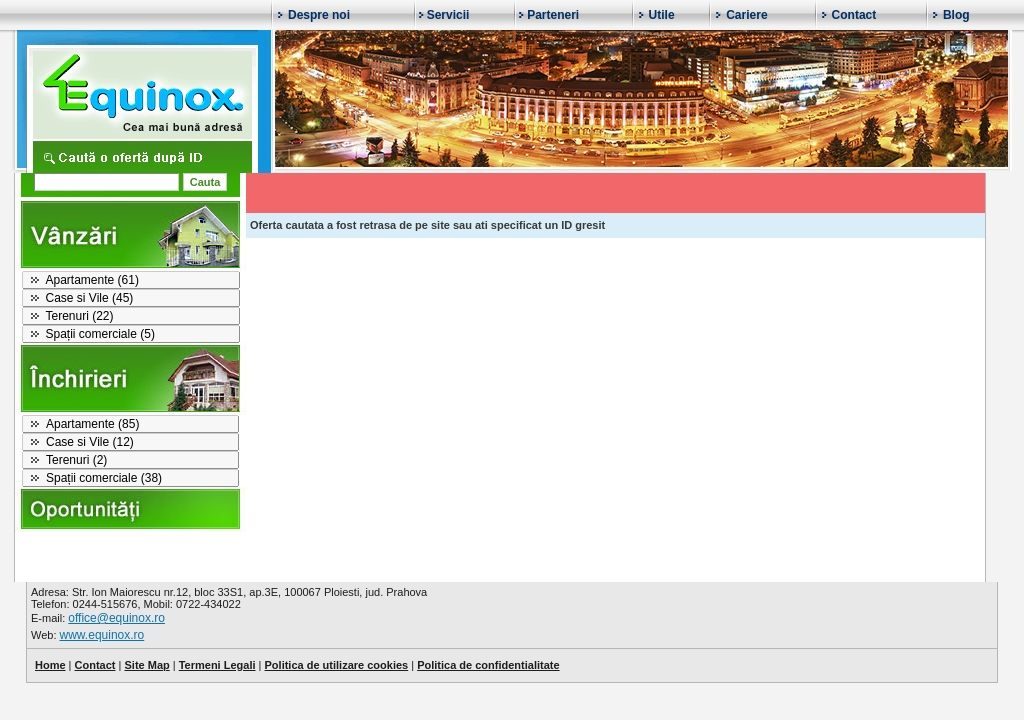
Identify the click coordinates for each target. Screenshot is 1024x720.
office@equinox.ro (116, 618)
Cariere (746, 15)
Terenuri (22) (80, 316)
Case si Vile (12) (90, 442)
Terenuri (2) (76, 460)
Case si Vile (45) (90, 298)
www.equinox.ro (102, 635)
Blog (956, 15)
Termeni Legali (217, 665)
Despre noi (319, 15)
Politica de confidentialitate (488, 665)
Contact (854, 15)
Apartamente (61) (92, 280)
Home (50, 665)
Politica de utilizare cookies (337, 665)
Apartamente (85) (92, 424)
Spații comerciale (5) (100, 334)
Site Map (146, 665)
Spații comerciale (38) (104, 478)
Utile (662, 15)
